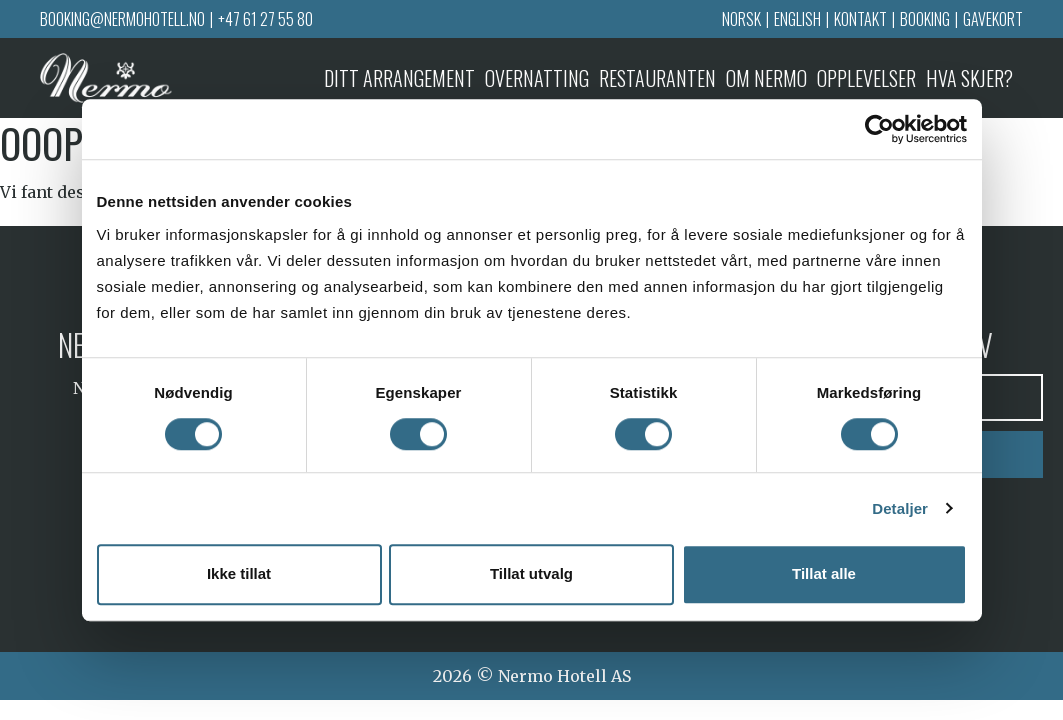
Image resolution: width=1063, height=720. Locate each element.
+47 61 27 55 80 (265, 19)
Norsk (741, 19)
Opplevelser (866, 78)
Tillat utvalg (531, 574)
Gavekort (993, 19)
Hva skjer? (969, 78)
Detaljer (900, 508)
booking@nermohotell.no (122, 19)
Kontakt (860, 19)
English (797, 19)
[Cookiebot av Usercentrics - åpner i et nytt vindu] (879, 129)
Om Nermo (766, 78)
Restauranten (657, 78)
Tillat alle (824, 574)
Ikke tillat (239, 574)
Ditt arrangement (399, 78)
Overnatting (537, 78)
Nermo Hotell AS (564, 676)
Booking (925, 19)
